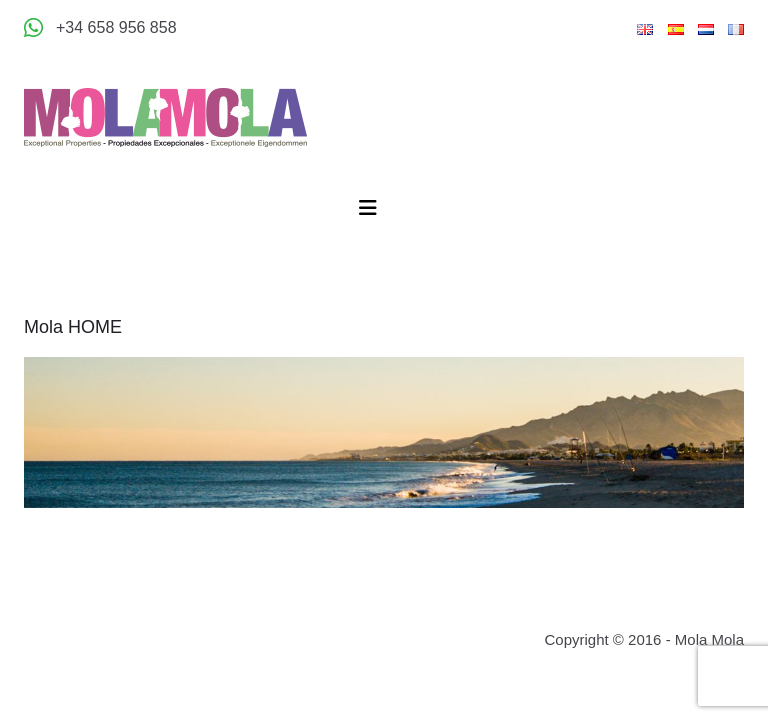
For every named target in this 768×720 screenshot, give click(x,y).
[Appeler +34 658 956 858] (100, 28)
